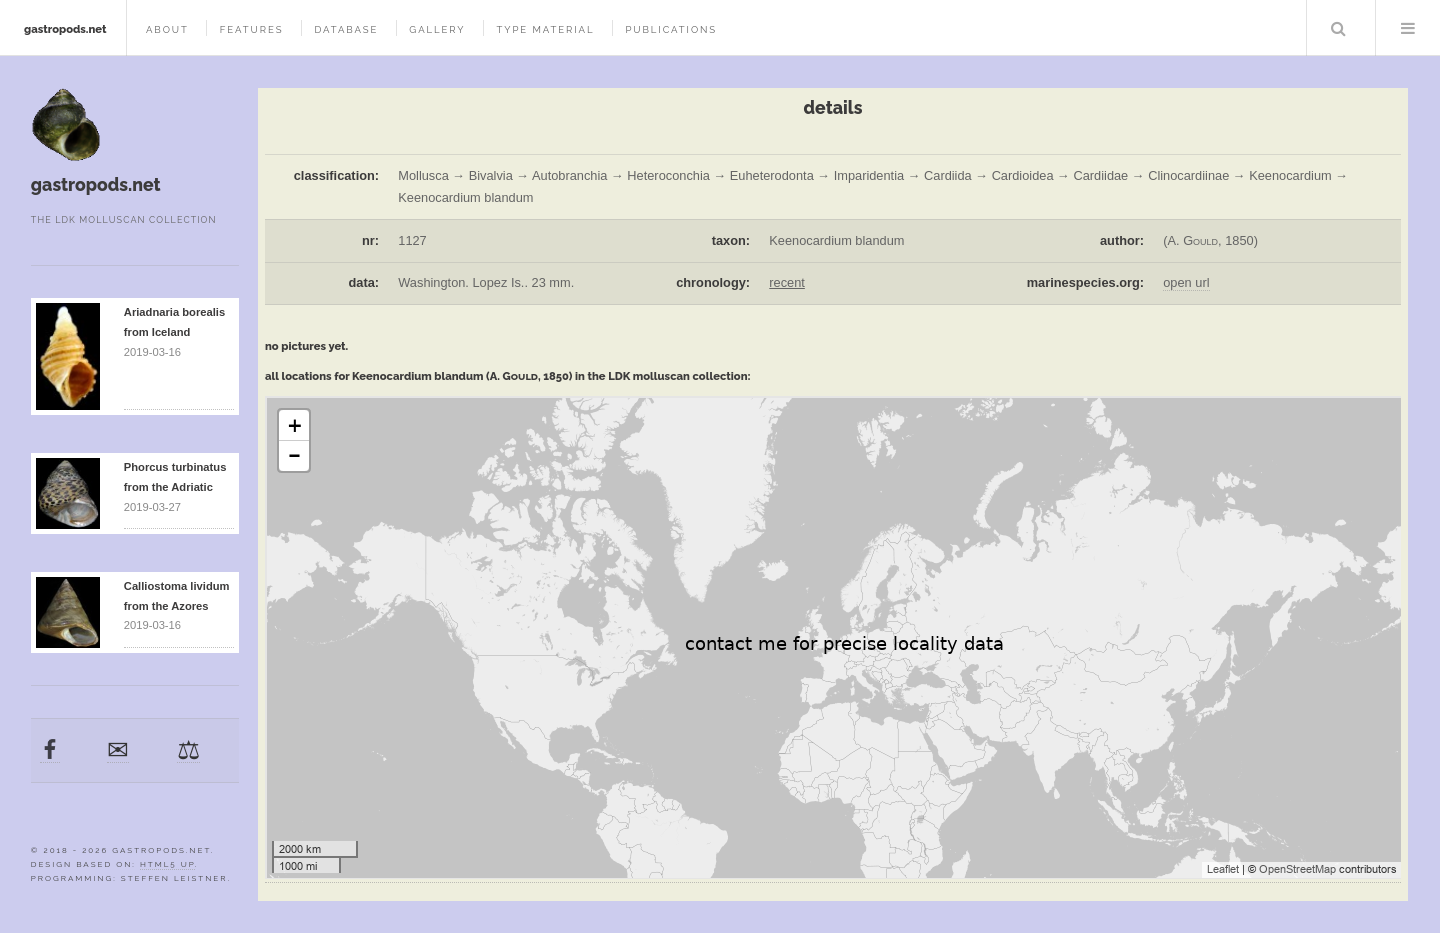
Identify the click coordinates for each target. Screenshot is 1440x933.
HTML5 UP (167, 864)
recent (787, 282)
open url (1186, 282)
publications (671, 29)
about (167, 29)
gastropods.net (65, 29)
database (346, 29)
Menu (1408, 28)
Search (1339, 28)
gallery (437, 29)
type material (545, 29)
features (252, 29)
